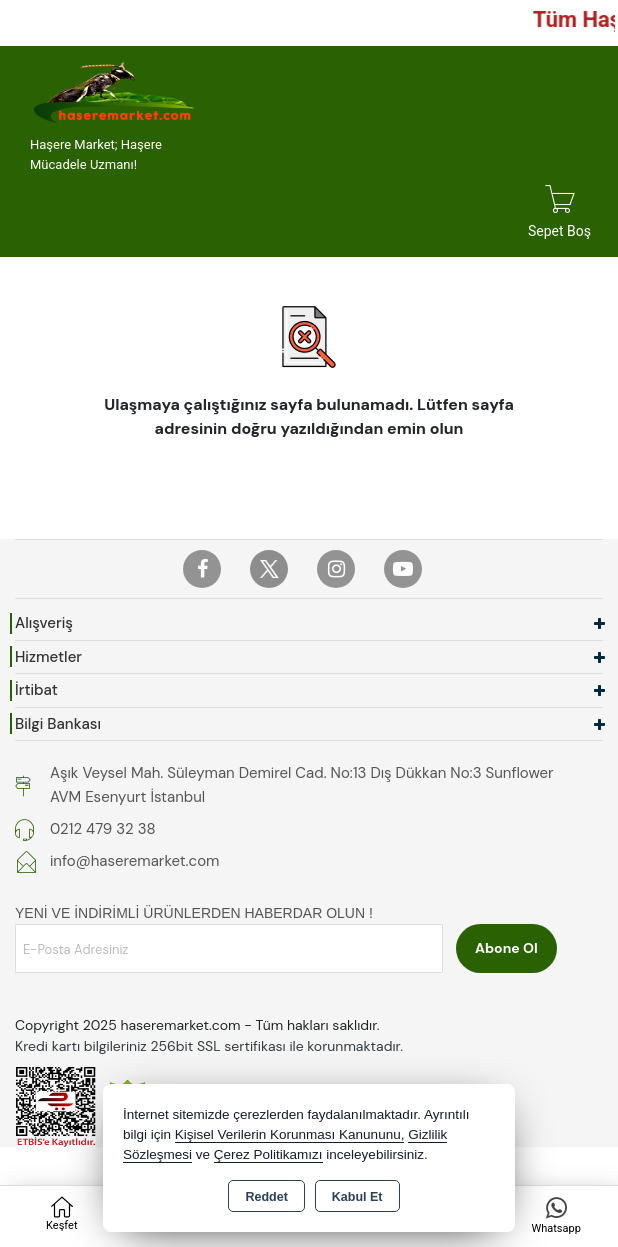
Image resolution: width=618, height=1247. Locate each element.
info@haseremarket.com (134, 861)
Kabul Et (357, 1197)
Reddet (266, 1197)
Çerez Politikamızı (268, 1154)
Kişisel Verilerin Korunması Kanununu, (290, 1134)
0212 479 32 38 (103, 829)
